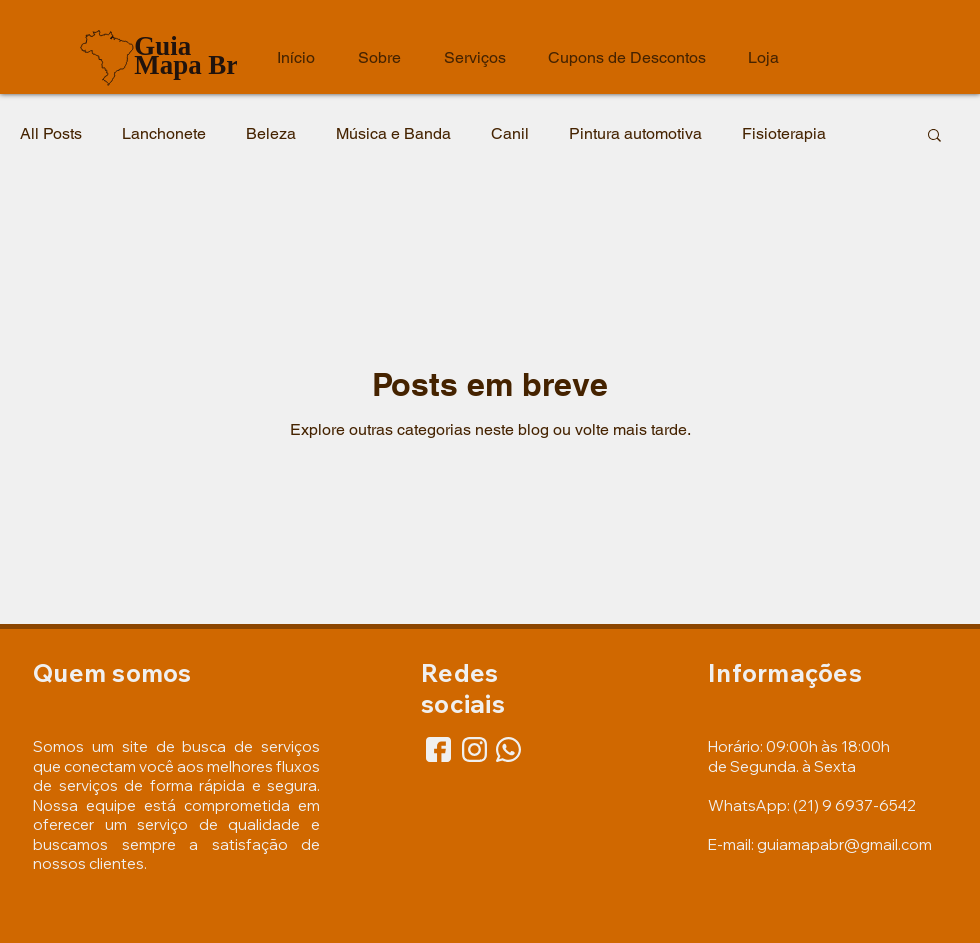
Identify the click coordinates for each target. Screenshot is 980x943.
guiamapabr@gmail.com (844, 844)
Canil (510, 133)
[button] (934, 136)
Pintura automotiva (635, 133)
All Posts (51, 133)
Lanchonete (164, 133)
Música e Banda (393, 133)
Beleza (271, 133)
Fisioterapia (784, 133)
